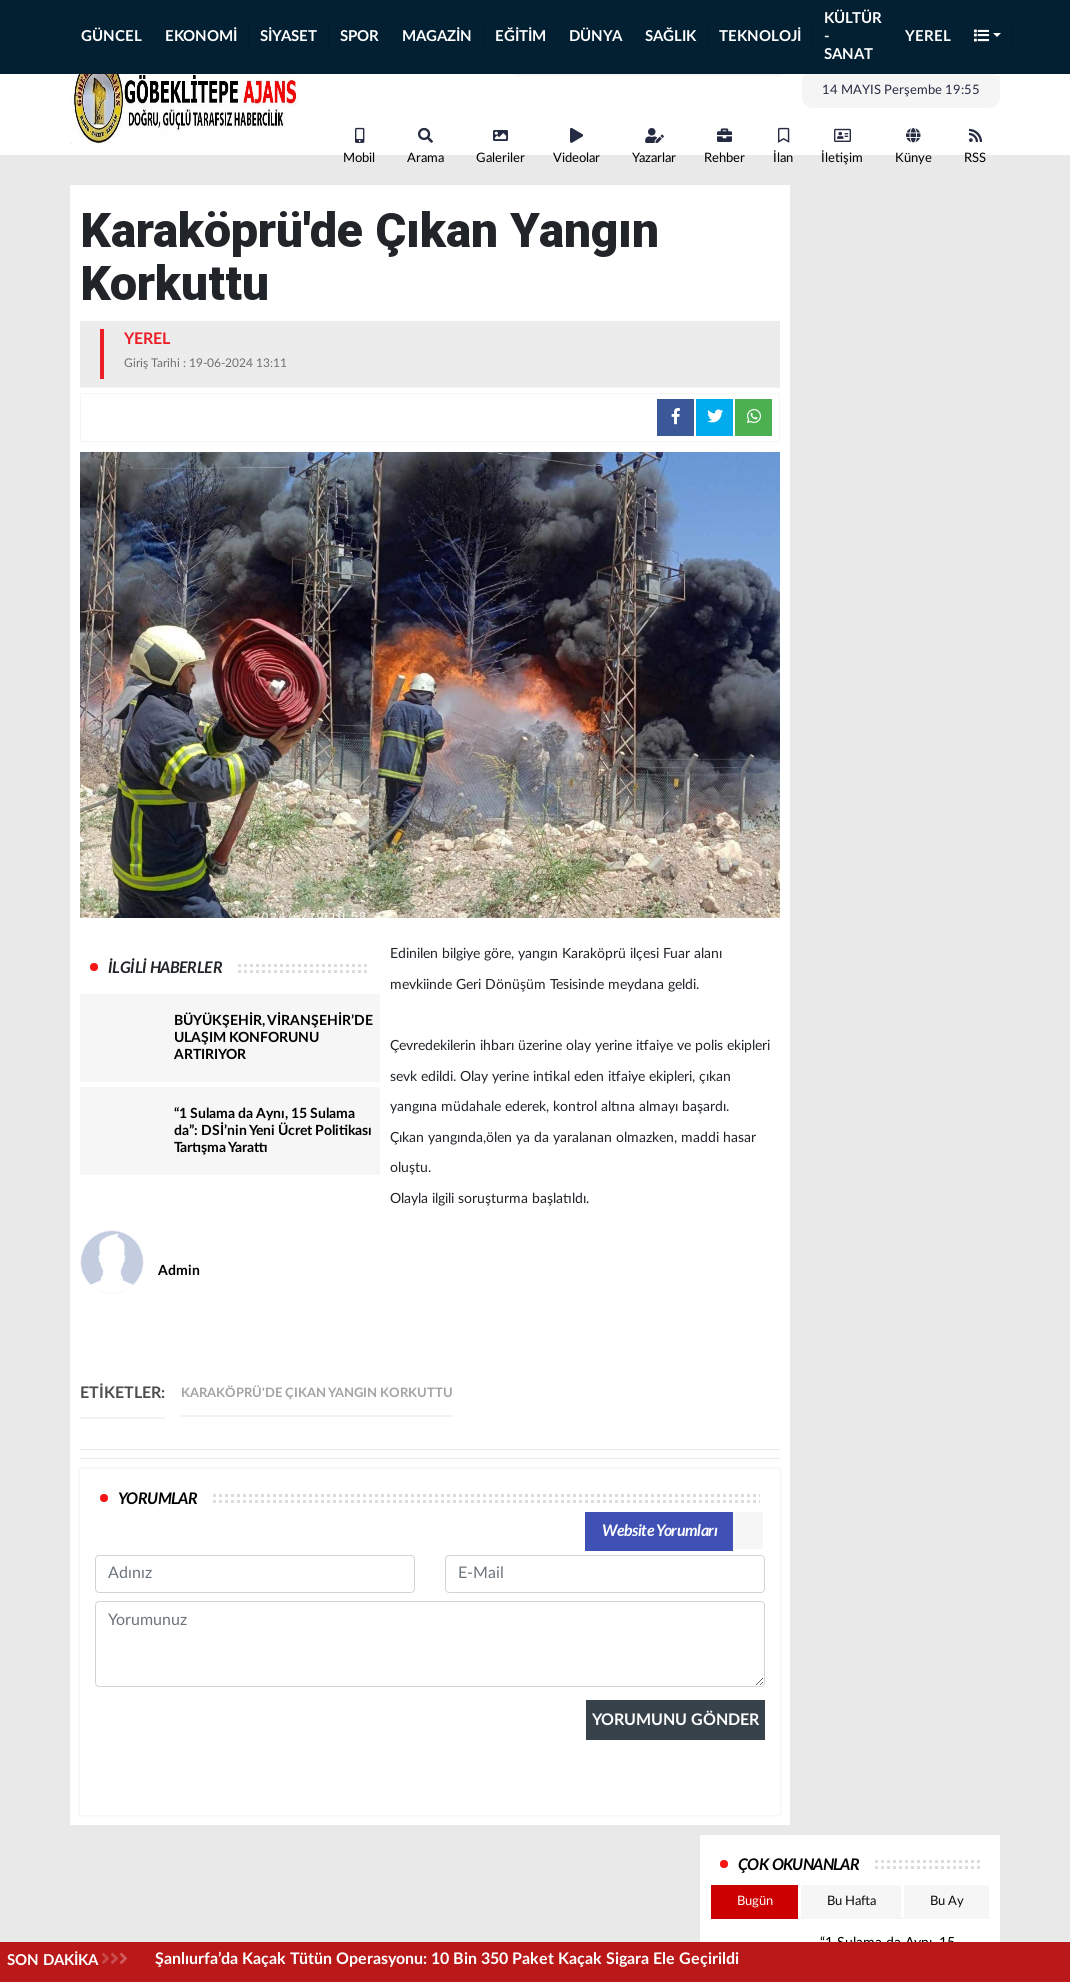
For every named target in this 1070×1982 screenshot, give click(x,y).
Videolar (576, 146)
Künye (913, 146)
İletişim (842, 146)
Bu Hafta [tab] (851, 1901)
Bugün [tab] (755, 1901)
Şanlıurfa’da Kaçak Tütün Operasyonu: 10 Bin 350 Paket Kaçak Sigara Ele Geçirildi (447, 1959)
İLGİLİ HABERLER (165, 968)
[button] (988, 37)
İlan (783, 146)
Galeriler (500, 146)
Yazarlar (654, 146)
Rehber (724, 146)
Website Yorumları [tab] (659, 1531)
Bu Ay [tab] (947, 1901)
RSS (975, 146)
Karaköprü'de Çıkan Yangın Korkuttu (317, 1393)
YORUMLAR (157, 1499)
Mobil (359, 146)
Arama (425, 146)
